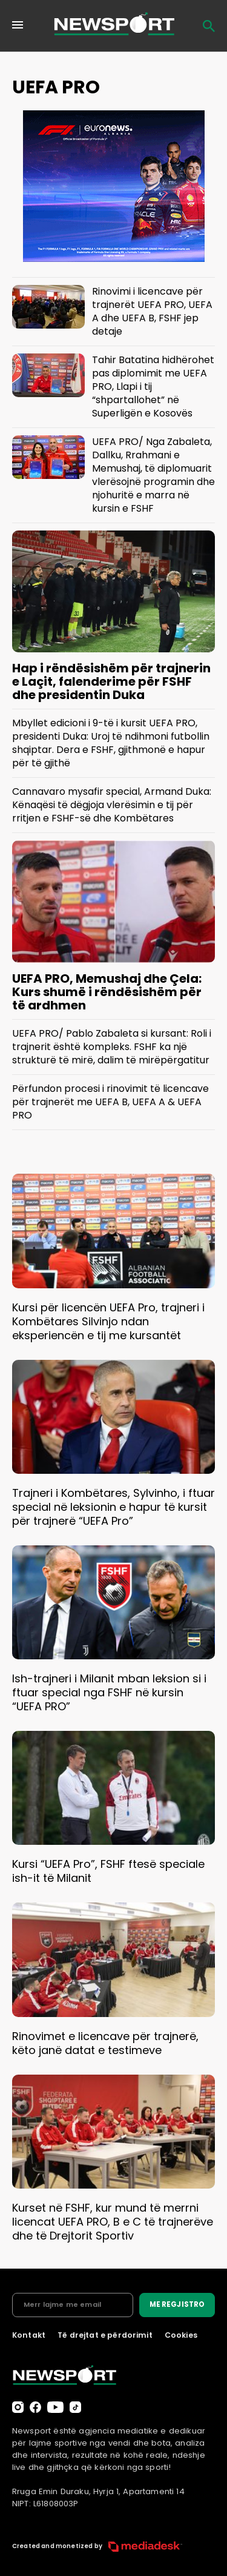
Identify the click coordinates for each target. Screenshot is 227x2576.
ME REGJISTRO (177, 2304)
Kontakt (28, 2335)
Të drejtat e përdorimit (105, 2335)
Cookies (181, 2335)
